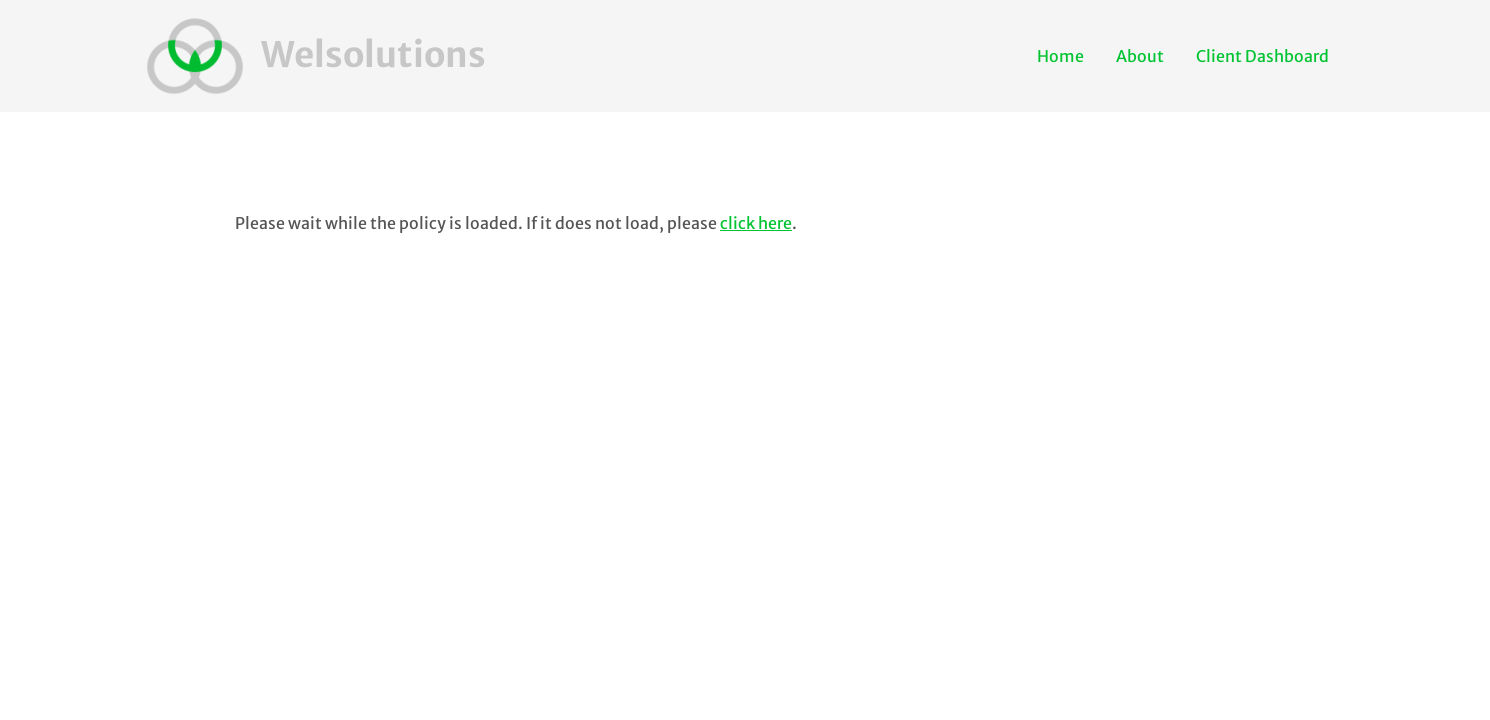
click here (756, 223)
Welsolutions (373, 55)
